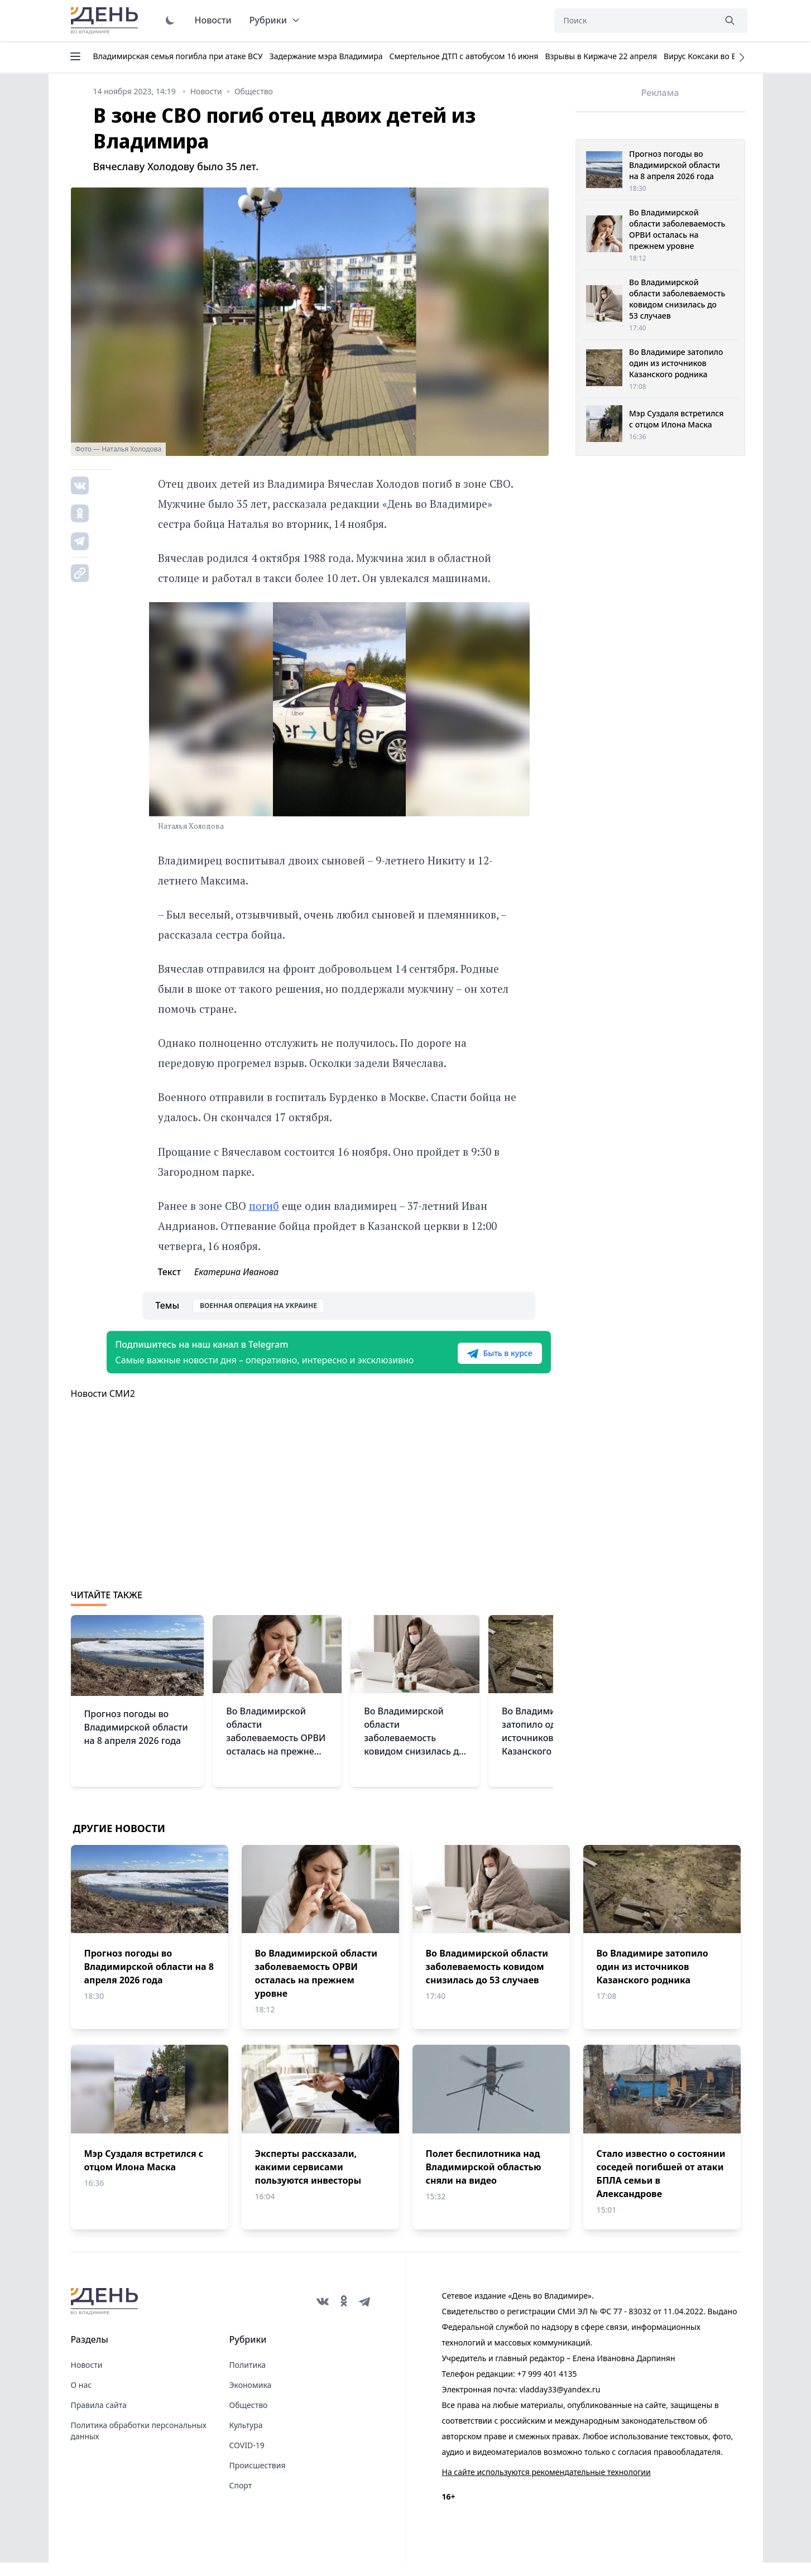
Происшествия (257, 2478)
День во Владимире (106, 20)
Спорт (240, 2498)
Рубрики (274, 20)
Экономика (250, 2398)
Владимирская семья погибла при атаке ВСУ (178, 56)
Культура (246, 2438)
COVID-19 (247, 2458)
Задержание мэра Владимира (326, 56)
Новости (213, 20)
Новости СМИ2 (103, 1407)
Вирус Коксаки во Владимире (719, 56)
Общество (248, 2418)
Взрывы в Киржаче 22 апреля (601, 56)
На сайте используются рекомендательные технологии (546, 2485)
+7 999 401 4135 (547, 2387)
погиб (264, 1206)
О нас (81, 2398)
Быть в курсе (481, 1360)
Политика (247, 2378)
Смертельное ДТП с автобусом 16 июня (463, 56)
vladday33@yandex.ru (559, 2402)
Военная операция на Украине (258, 1305)
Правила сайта (99, 2418)
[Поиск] (634, 20)
